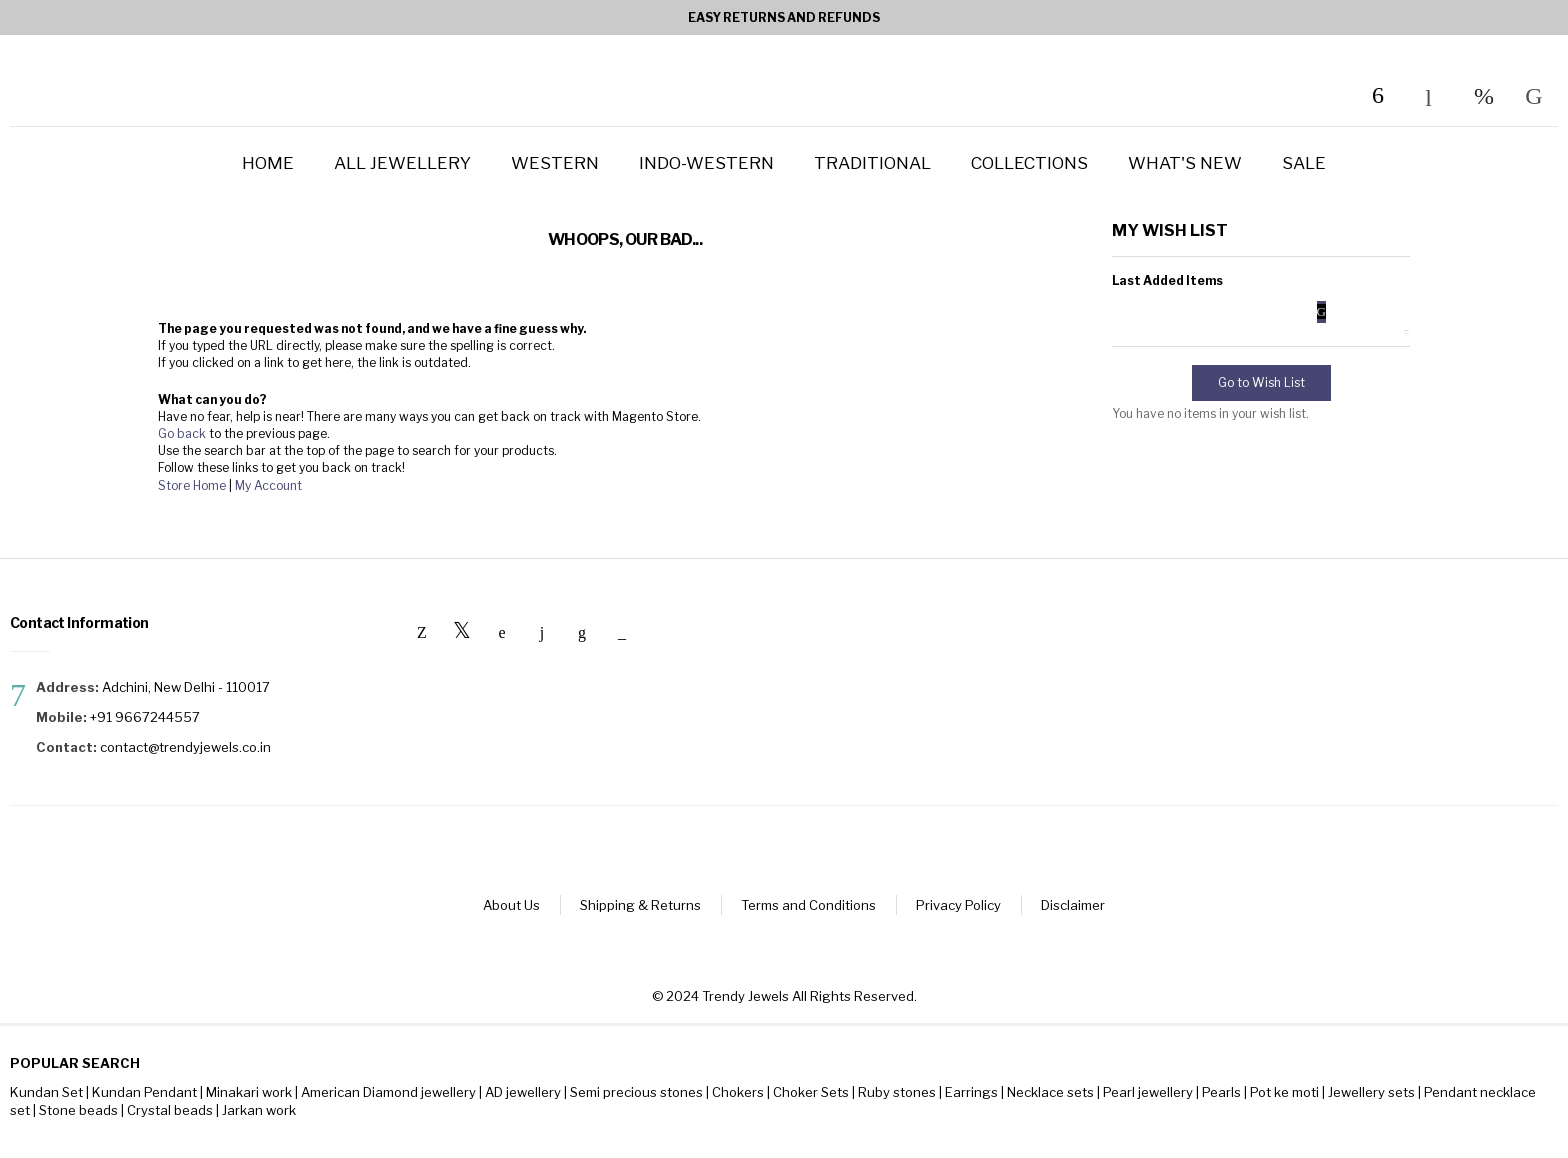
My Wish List (1484, 96)
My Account (268, 485)
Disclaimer (1073, 905)
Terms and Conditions (808, 905)
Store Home (192, 485)
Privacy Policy (958, 905)
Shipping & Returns (640, 905)
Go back (182, 433)
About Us (511, 905)
